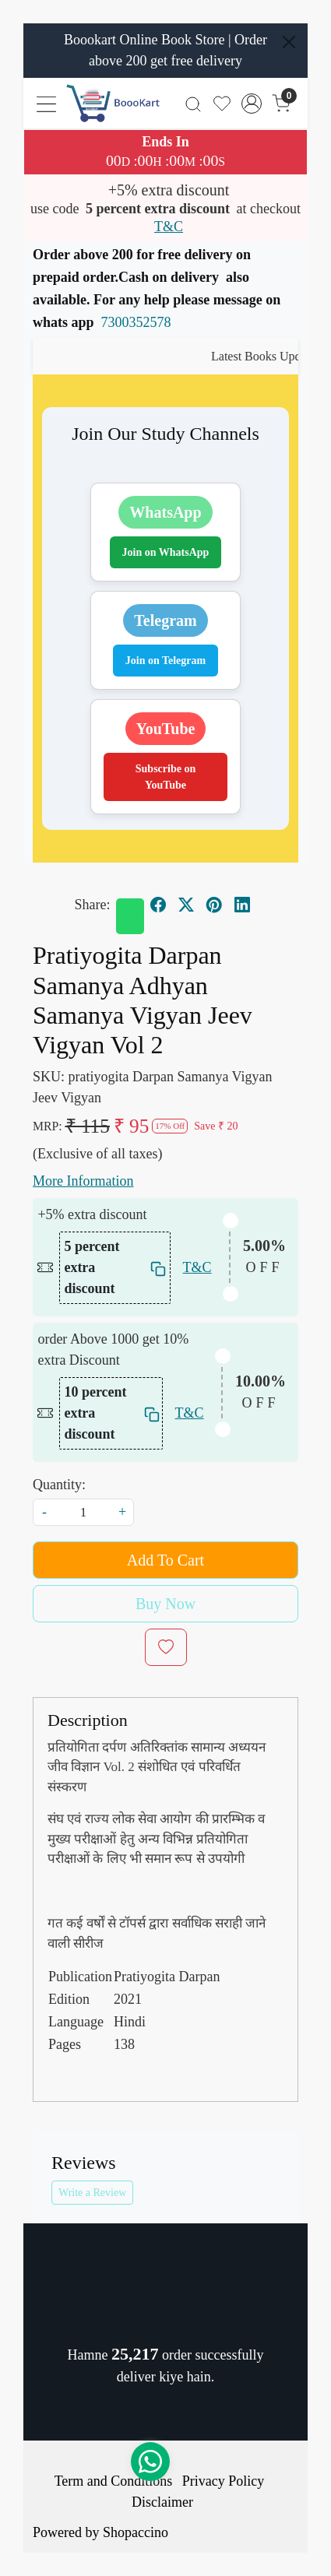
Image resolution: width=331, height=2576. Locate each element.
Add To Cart (165, 1560)
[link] (193, 103)
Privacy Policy (223, 2481)
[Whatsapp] (130, 916)
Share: (93, 904)
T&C (168, 226)
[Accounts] (252, 103)
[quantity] (83, 1512)
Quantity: (59, 1484)
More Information (83, 1181)
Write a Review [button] (92, 2192)
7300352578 (136, 322)
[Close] (289, 42)
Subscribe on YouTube (165, 777)
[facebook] (158, 905)
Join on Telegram (165, 660)
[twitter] (186, 905)
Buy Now (165, 1603)
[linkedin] (242, 905)
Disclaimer (162, 2502)
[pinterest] (214, 905)
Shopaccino (135, 2532)
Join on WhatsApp (166, 552)
